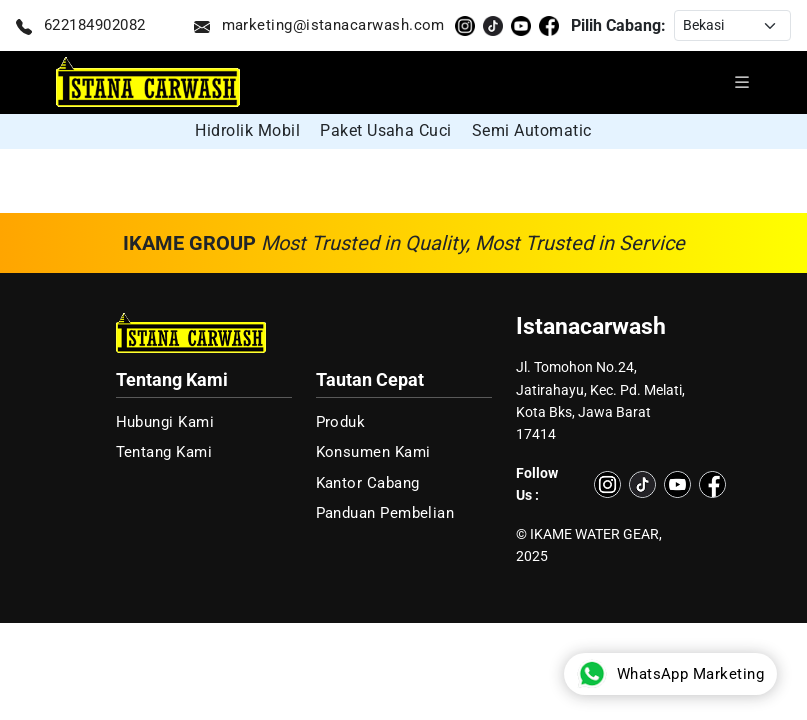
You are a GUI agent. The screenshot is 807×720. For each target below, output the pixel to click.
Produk (341, 422)
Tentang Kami (164, 452)
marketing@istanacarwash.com (319, 26)
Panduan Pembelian (385, 513)
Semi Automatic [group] (532, 130)
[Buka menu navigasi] (742, 82)
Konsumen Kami (373, 452)
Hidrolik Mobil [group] (247, 130)
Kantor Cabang (368, 483)
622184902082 (81, 26)
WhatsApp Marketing (670, 674)
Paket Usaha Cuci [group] (386, 130)
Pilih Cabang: (618, 25)
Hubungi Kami (165, 422)
